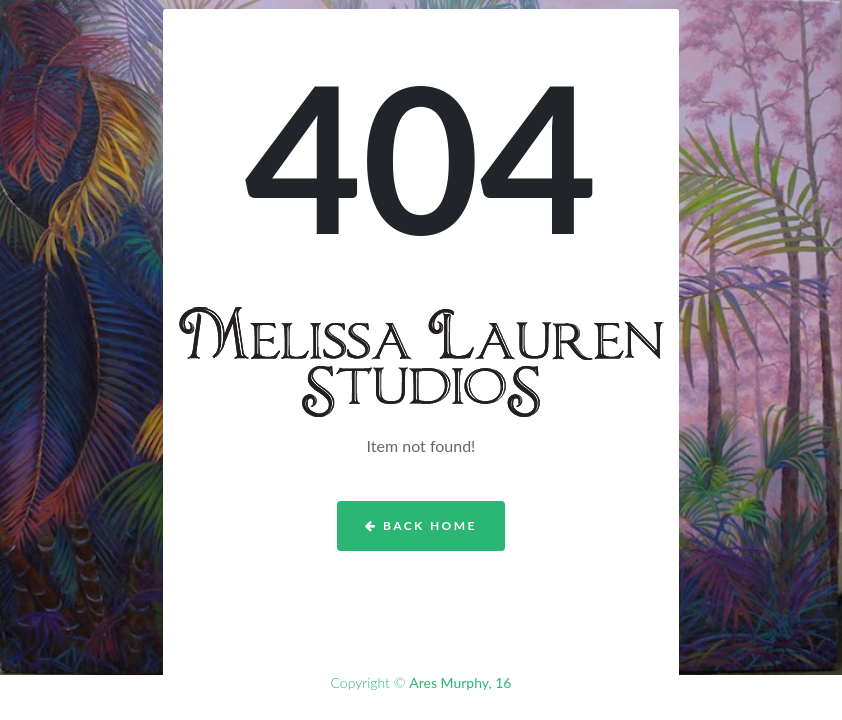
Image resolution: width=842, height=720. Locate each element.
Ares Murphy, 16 (460, 682)
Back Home (420, 525)
